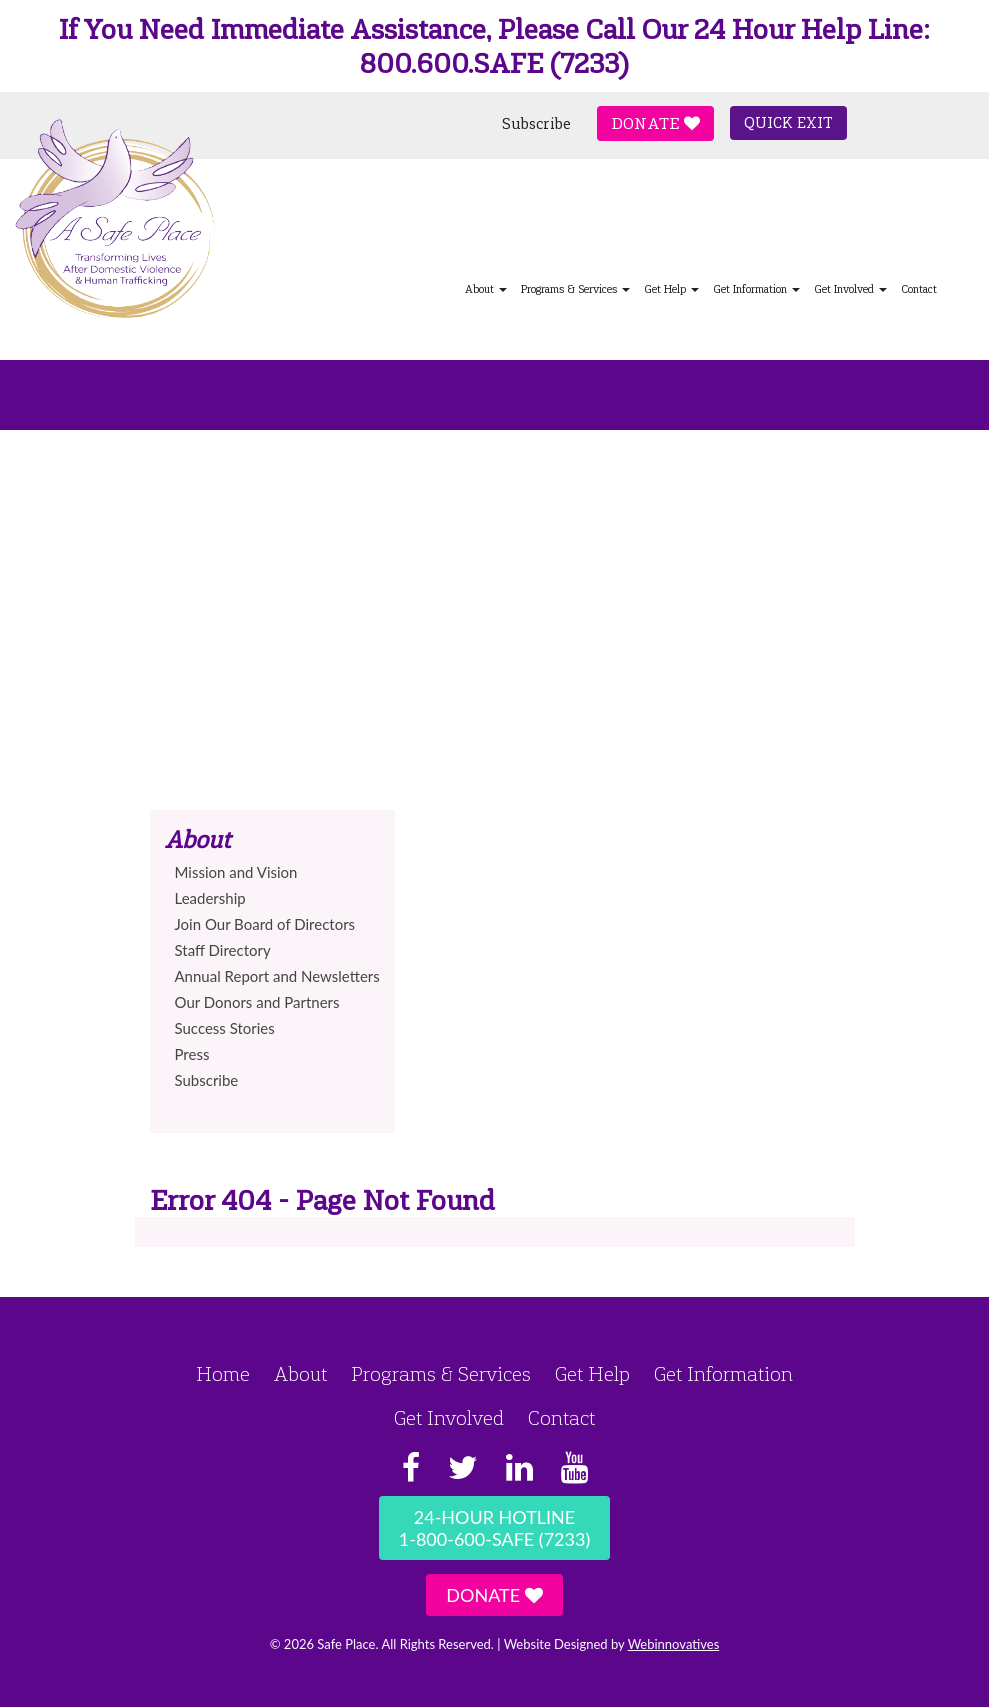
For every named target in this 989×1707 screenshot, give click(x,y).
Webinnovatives (674, 1644)
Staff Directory (223, 950)
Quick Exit (788, 123)
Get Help (671, 289)
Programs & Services (575, 289)
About (486, 289)
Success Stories (225, 1028)
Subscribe (536, 124)
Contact (919, 289)
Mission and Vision (236, 872)
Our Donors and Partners (257, 1002)
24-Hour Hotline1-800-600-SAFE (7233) (494, 1528)
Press (192, 1054)
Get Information (756, 289)
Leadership (210, 898)
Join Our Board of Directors (265, 924)
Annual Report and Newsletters (277, 976)
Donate (655, 123)
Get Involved (850, 289)
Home (223, 1374)
